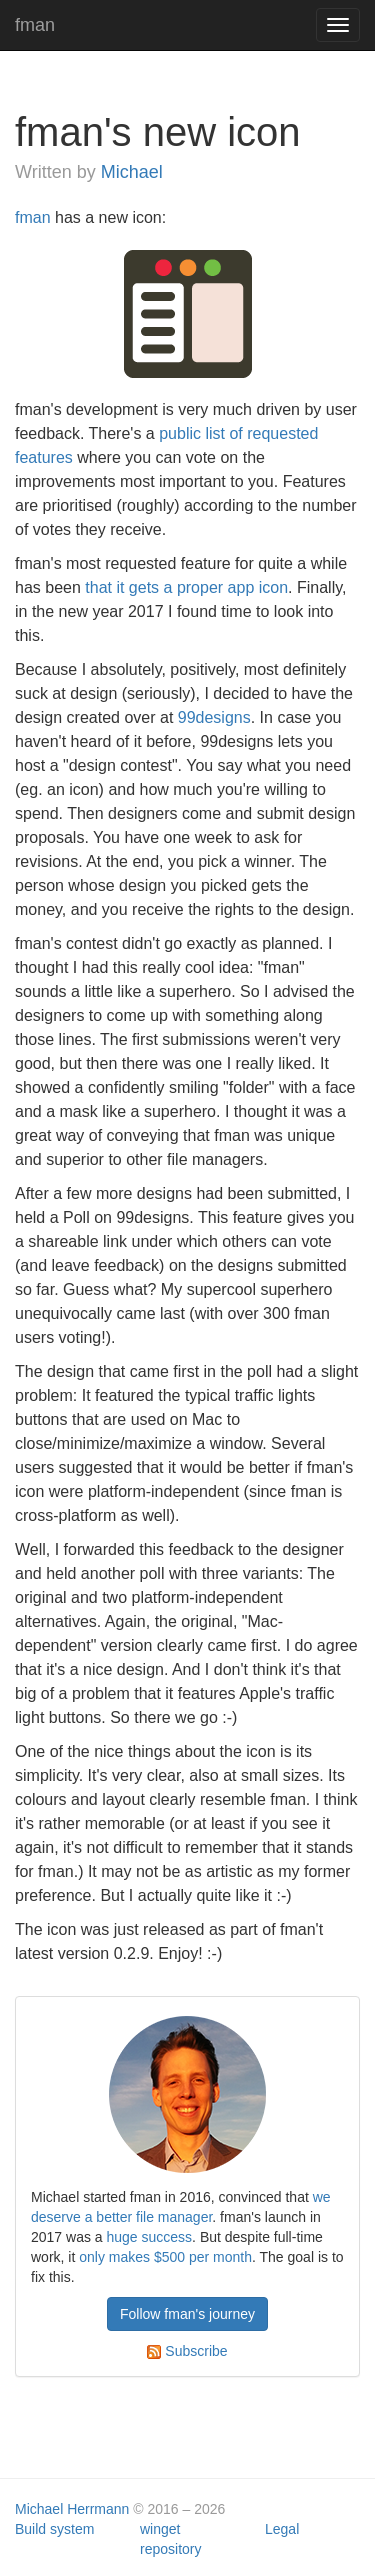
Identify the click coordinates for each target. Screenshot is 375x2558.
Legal (282, 2529)
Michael (132, 172)
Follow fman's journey (187, 2314)
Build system (54, 2529)
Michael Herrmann (72, 2509)
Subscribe (187, 2351)
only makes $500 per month (165, 2257)
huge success (150, 2237)
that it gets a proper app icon (186, 587)
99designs (214, 717)
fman (35, 25)
